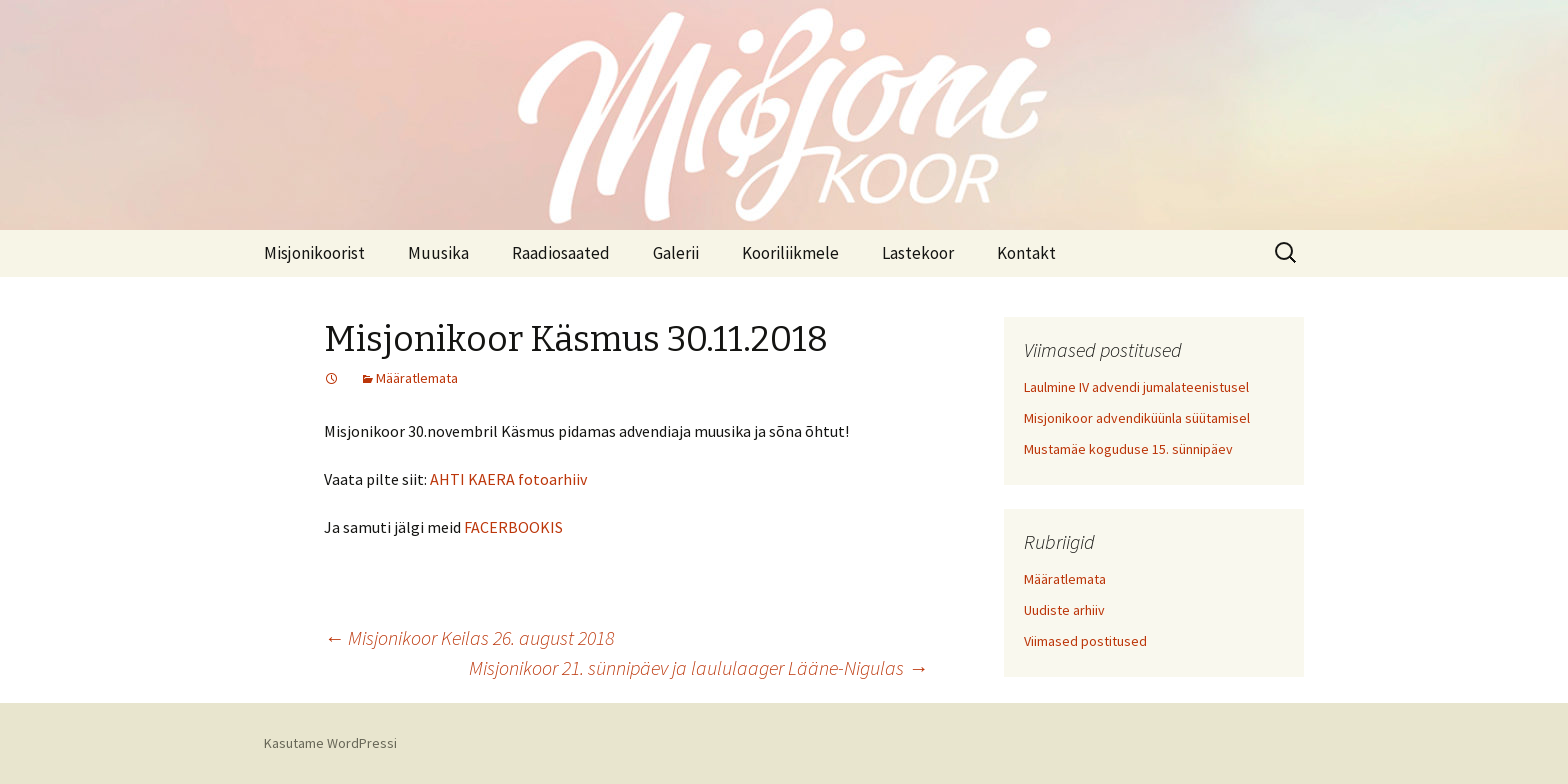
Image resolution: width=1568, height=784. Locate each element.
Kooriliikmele (790, 253)
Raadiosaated (561, 253)
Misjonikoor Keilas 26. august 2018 (469, 637)
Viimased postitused (1085, 641)
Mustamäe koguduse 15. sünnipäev (1128, 449)
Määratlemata (417, 378)
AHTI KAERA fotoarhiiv (508, 479)
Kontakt (1026, 253)
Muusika (438, 253)
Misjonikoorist (314, 253)
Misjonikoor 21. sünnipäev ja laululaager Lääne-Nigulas (698, 667)
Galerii (676, 253)
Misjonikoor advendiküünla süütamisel (1137, 418)
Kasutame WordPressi (330, 743)
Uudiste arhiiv (1064, 610)
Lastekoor (918, 253)
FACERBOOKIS (513, 527)
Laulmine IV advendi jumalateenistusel (1136, 387)
